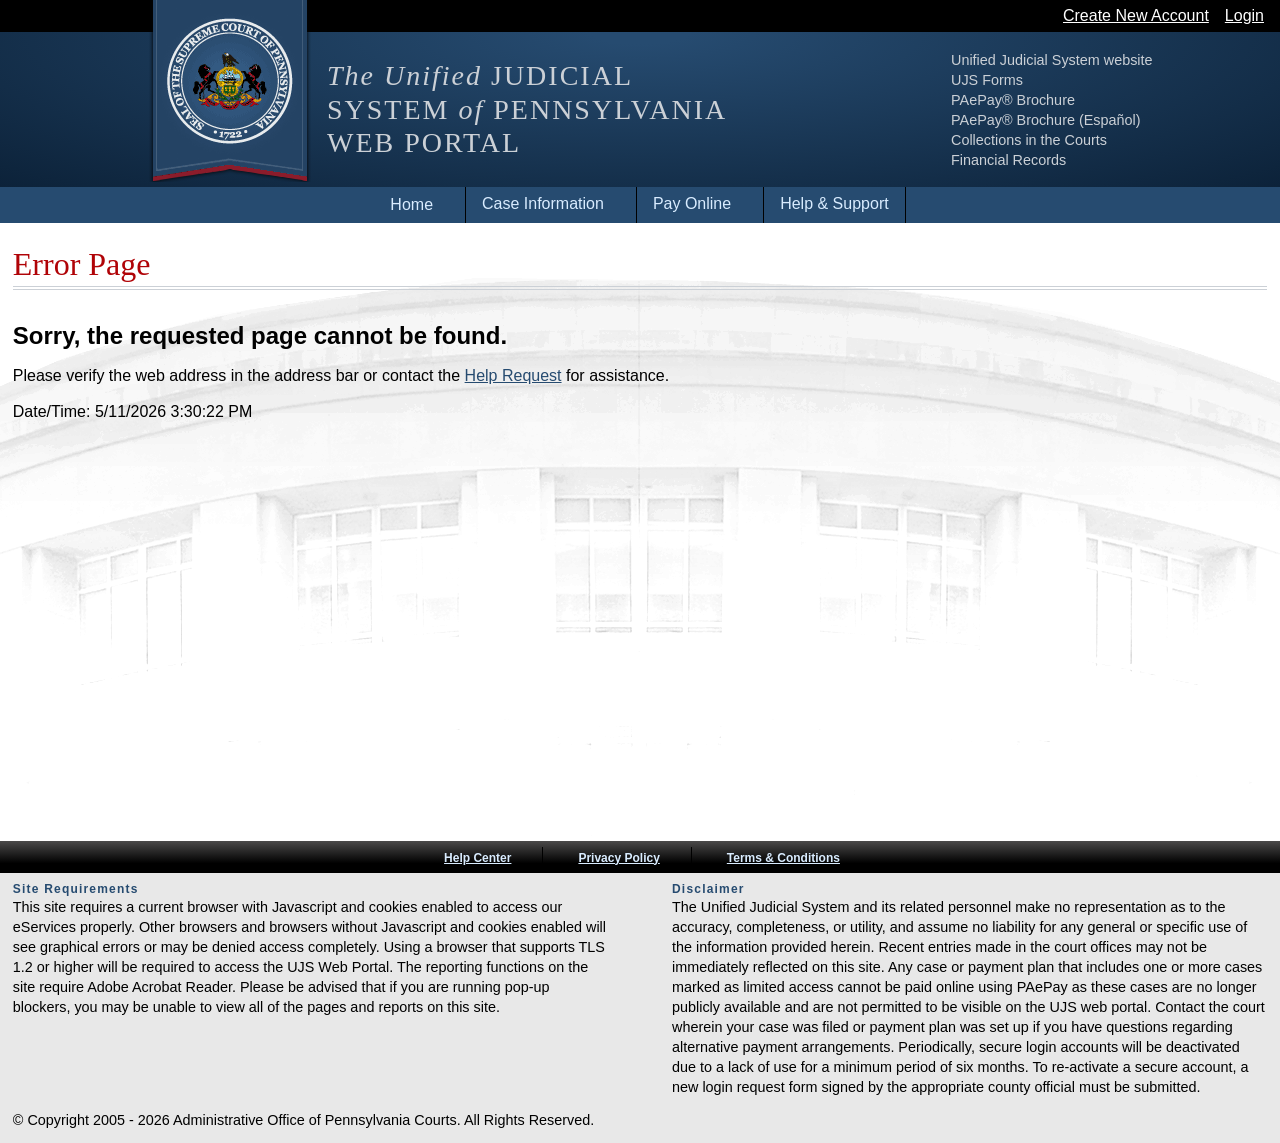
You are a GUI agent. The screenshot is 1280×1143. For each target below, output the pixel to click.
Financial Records (1008, 160)
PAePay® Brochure (1013, 100)
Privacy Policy (618, 858)
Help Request (513, 375)
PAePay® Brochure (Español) (1046, 120)
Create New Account (1136, 15)
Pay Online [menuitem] (692, 203)
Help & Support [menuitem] (834, 203)
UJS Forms (987, 80)
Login (1244, 15)
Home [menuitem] (411, 204)
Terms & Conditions (783, 858)
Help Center (477, 858)
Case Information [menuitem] (543, 203)
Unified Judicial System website (1052, 60)
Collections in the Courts (1029, 140)
